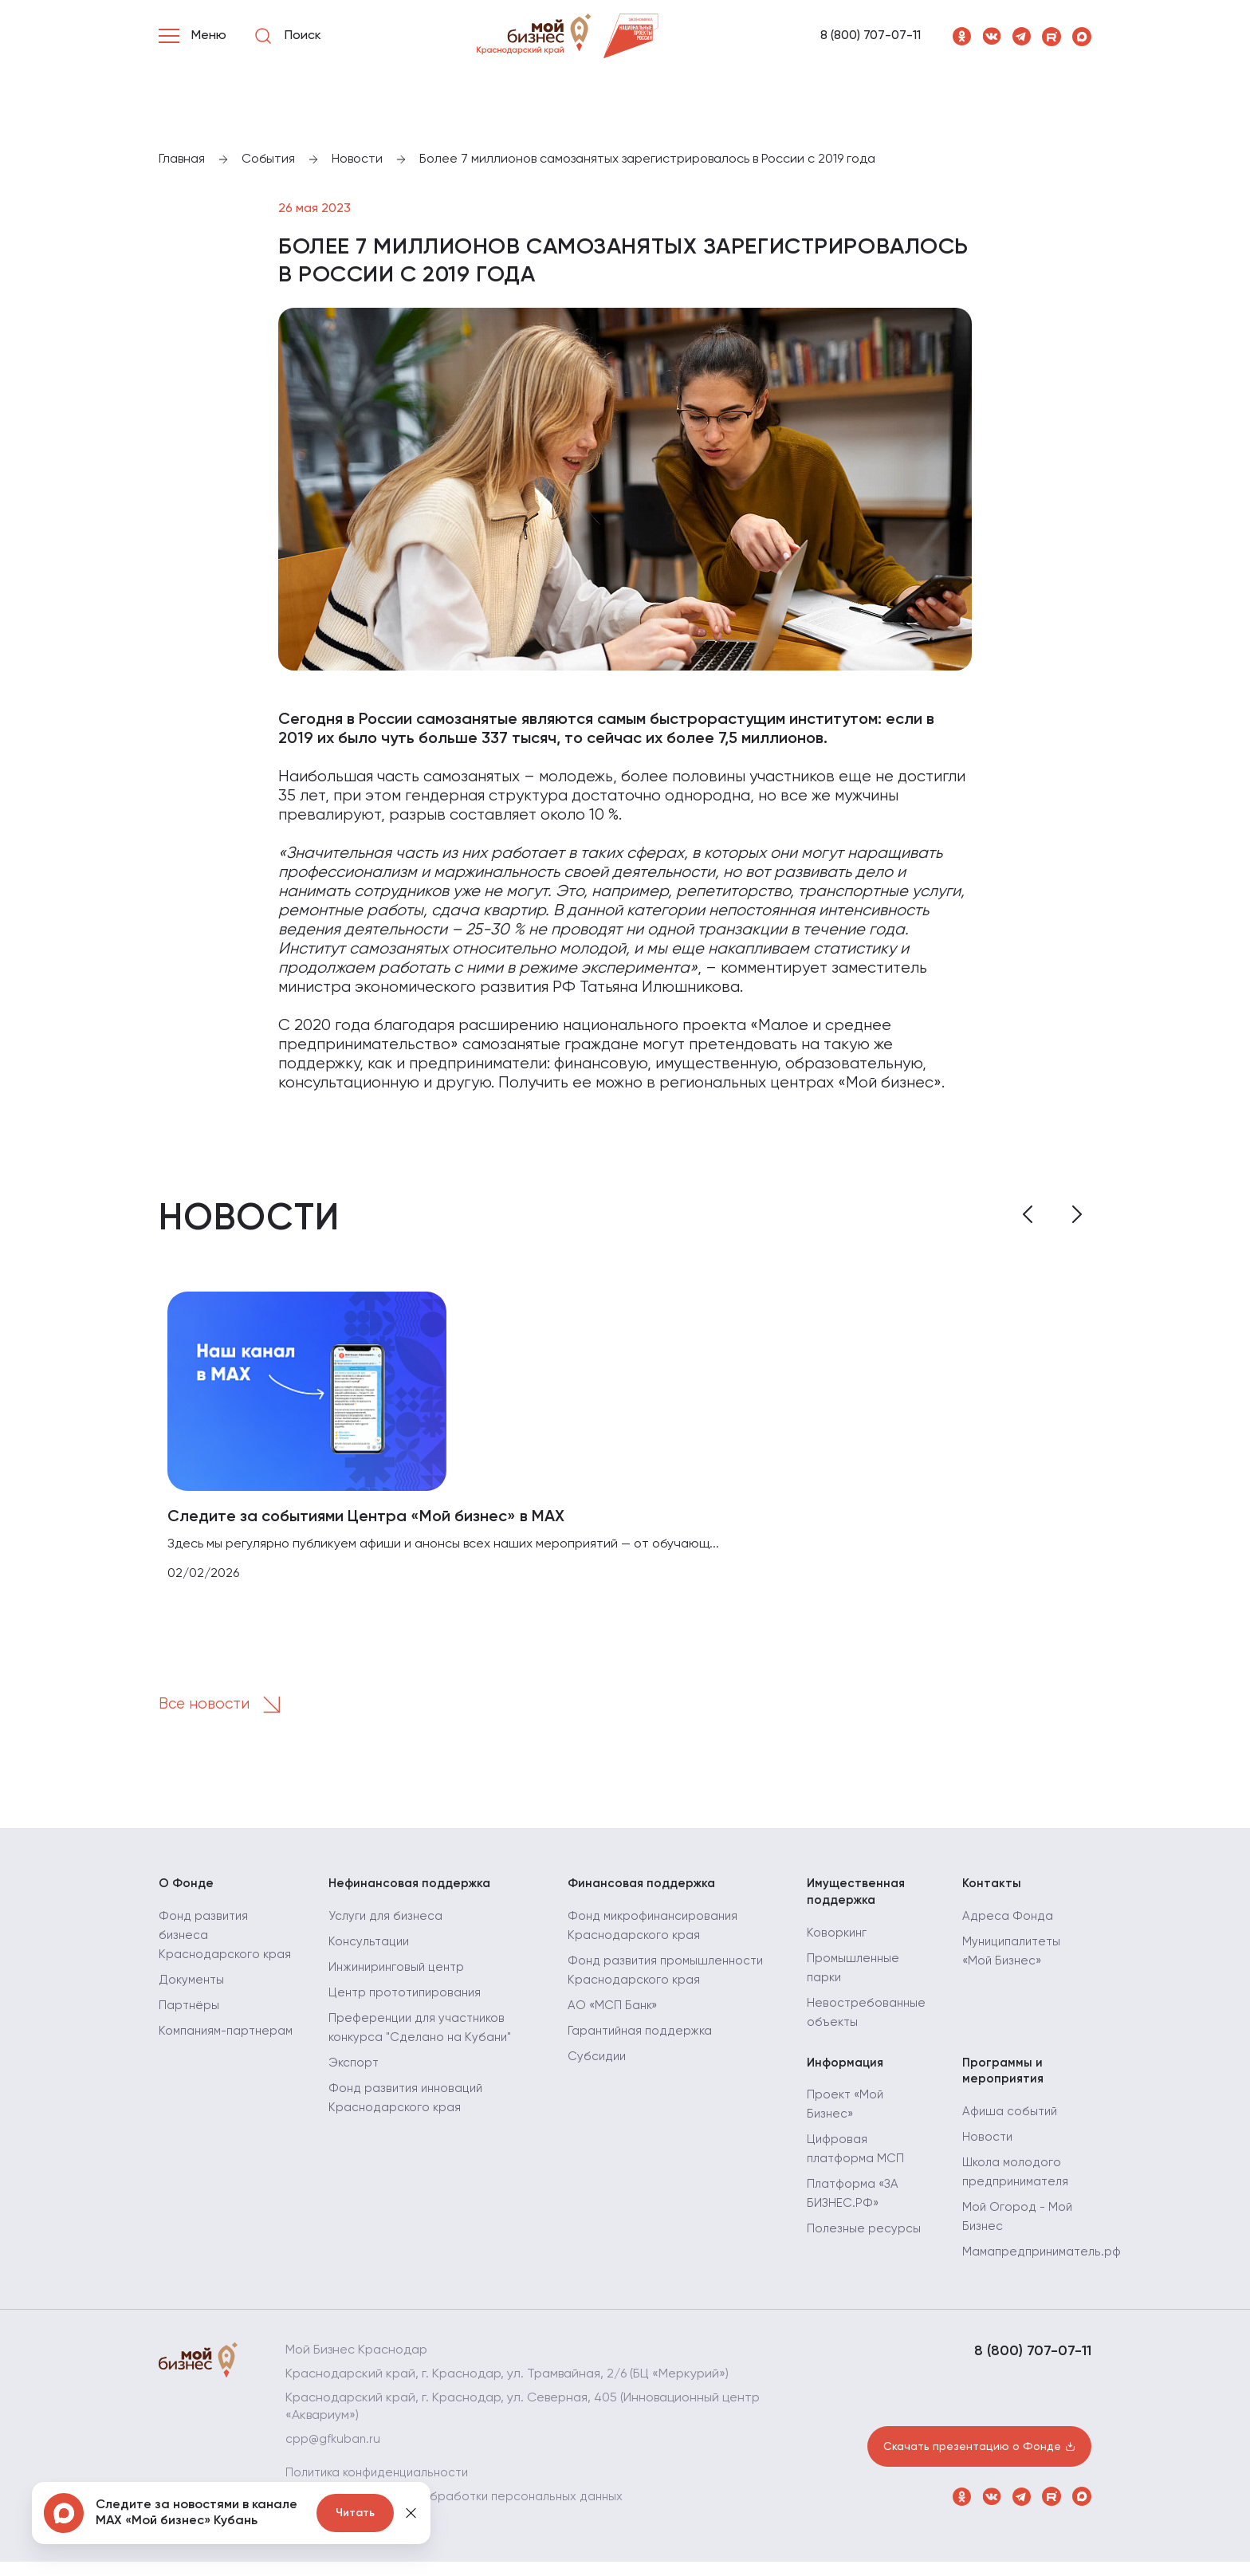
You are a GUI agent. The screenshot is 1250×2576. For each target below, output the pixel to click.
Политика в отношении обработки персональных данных (460, 2511)
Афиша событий (1010, 2126)
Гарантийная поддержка (642, 2040)
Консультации (370, 1951)
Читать (355, 2513)
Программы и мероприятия (1003, 2082)
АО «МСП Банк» (614, 2014)
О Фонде (187, 1890)
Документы (193, 2008)
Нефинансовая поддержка (412, 1890)
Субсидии (597, 2065)
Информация (846, 2073)
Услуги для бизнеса (386, 1925)
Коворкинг (837, 1943)
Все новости (228, 1710)
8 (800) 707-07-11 (870, 35)
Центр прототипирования (408, 2002)
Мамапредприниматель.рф (1044, 2266)
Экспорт (354, 2072)
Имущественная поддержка (857, 1899)
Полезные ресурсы (864, 2242)
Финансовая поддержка (644, 1890)
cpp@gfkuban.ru (334, 2454)
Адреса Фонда (1007, 1925)
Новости (987, 2151)
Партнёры (190, 2033)
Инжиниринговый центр (399, 1976)
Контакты (992, 1890)
